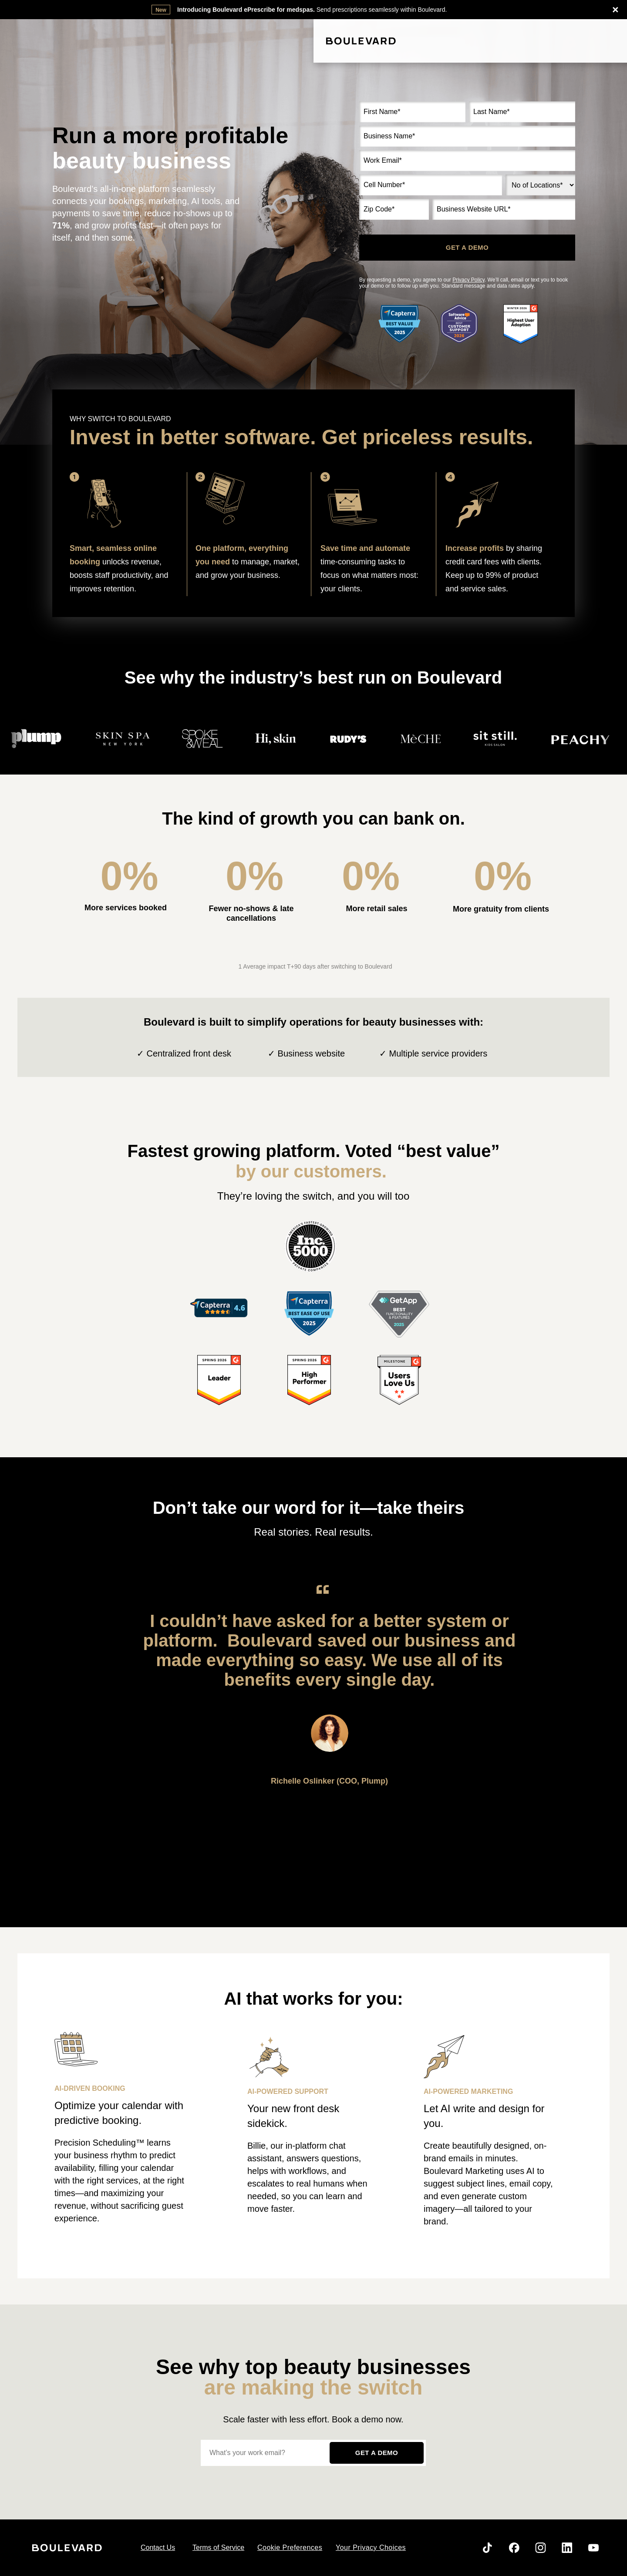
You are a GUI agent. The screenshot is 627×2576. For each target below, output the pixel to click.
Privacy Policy (468, 280)
